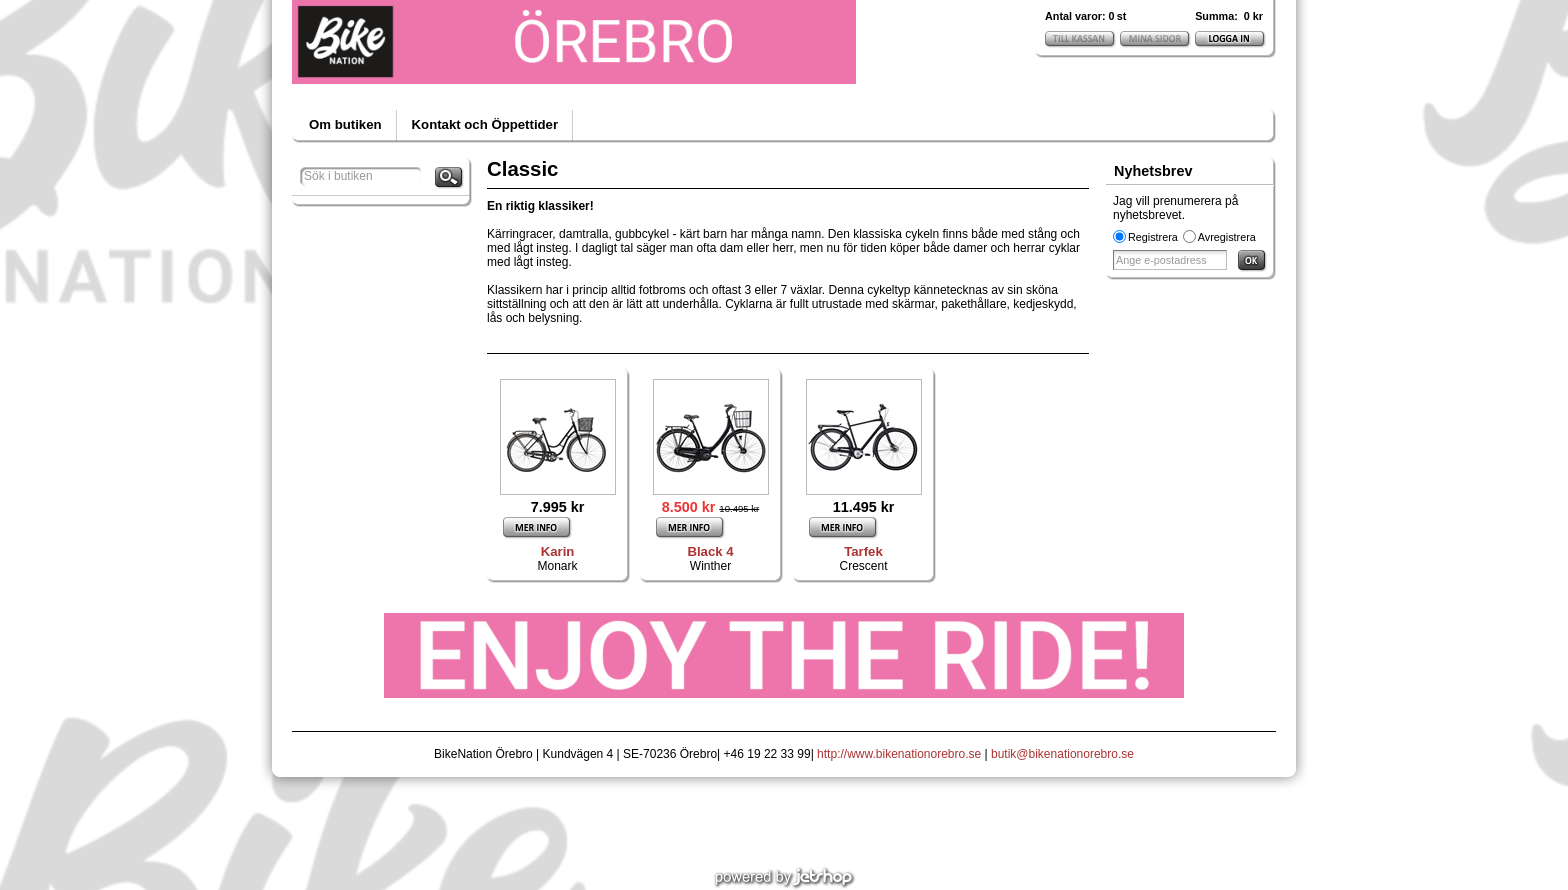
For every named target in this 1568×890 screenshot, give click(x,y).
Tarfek (863, 551)
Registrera (1153, 237)
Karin (558, 551)
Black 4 (710, 551)
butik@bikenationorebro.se (1062, 754)
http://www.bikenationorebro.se (899, 754)
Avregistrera (1227, 237)
